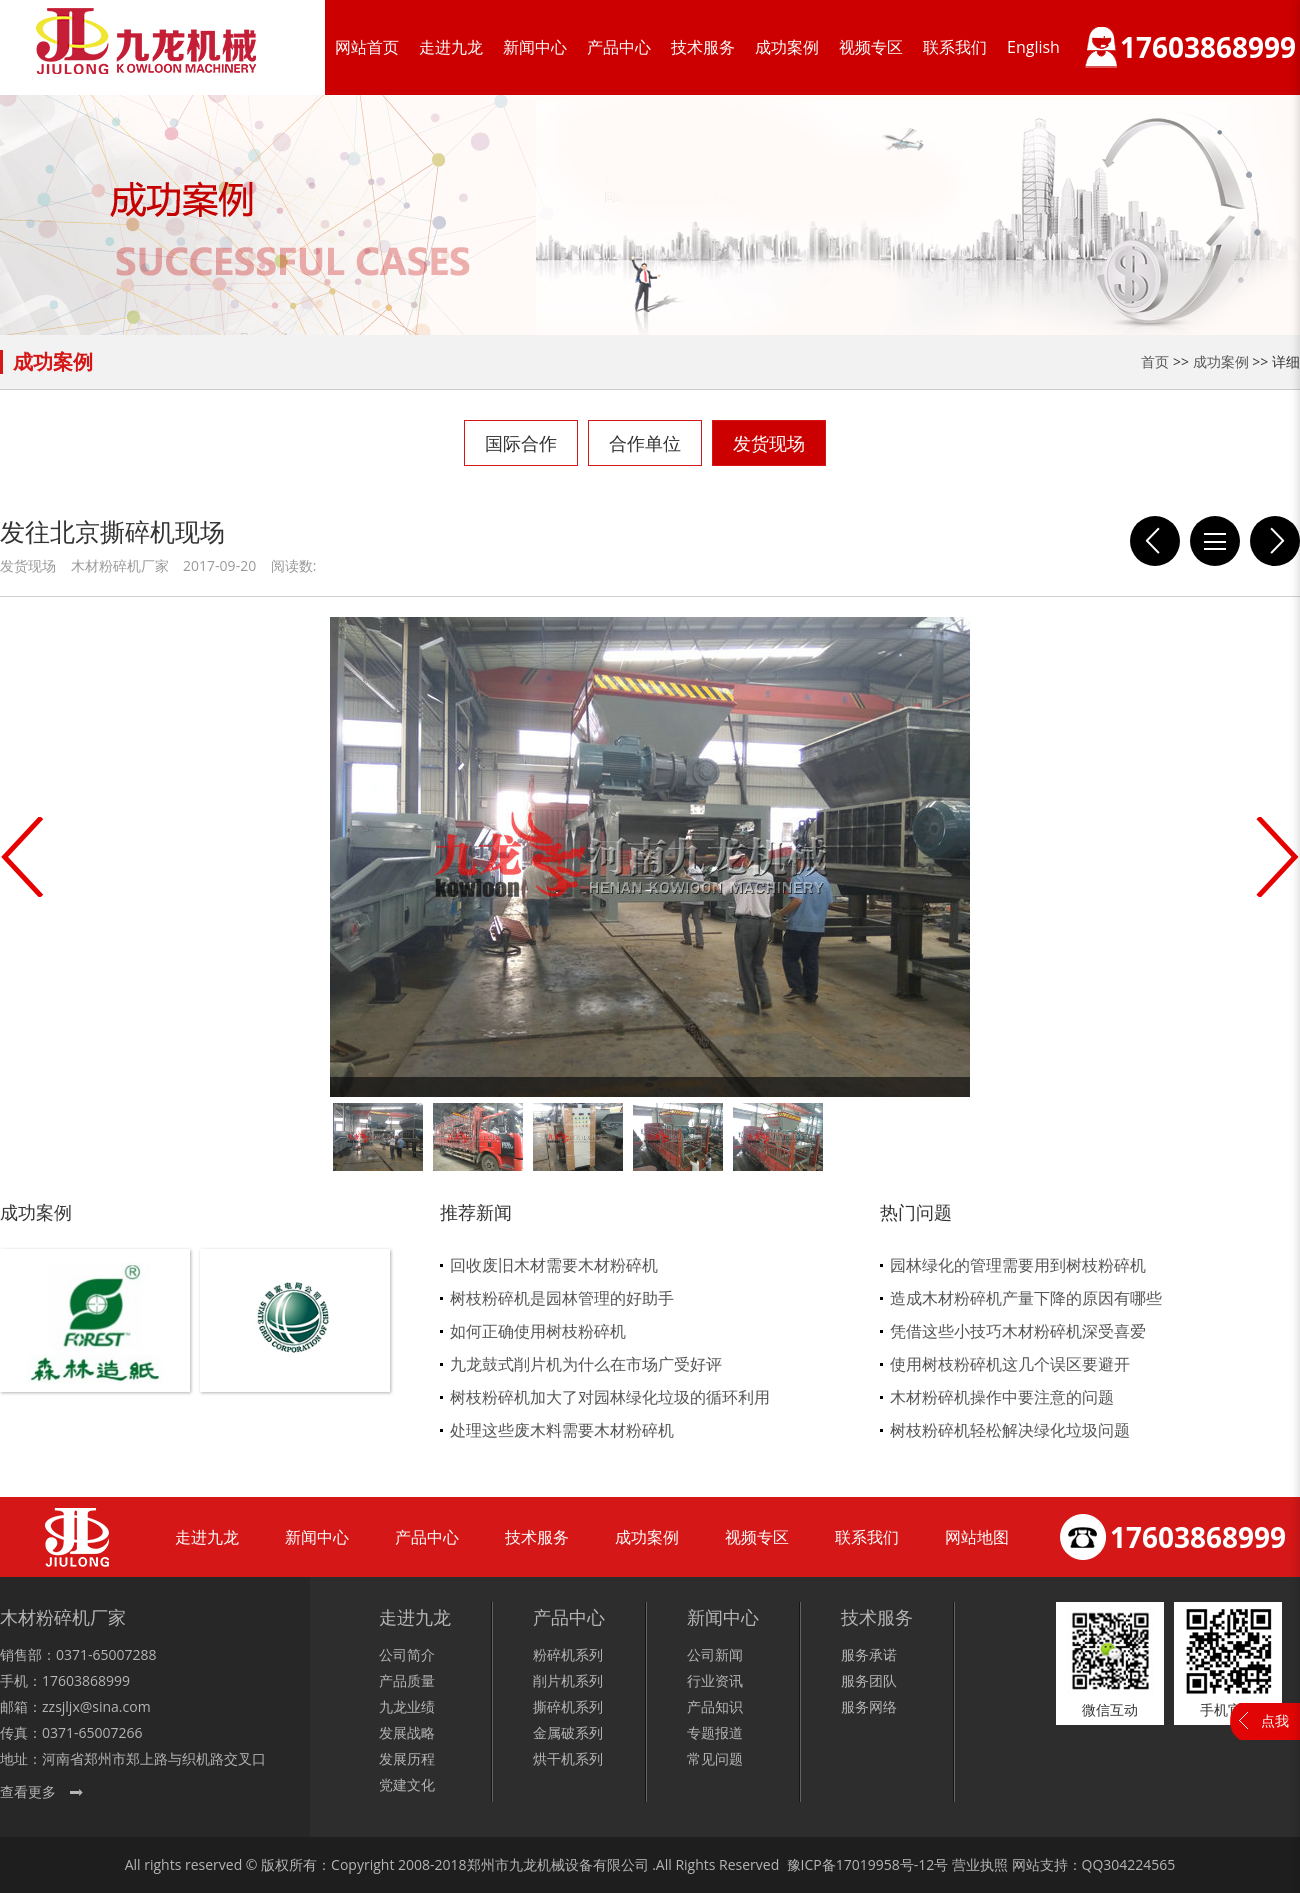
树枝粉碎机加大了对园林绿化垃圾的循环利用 (610, 1397)
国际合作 (521, 443)
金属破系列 (568, 1732)
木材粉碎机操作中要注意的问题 (1002, 1397)
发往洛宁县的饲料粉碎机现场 (1155, 541)
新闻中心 (535, 47)
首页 (1155, 361)
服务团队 (869, 1680)
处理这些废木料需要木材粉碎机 (562, 1430)
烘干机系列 (568, 1758)
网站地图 (977, 1537)
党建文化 (407, 1784)
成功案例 (787, 47)
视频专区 (871, 47)
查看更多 (28, 1791)
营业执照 (980, 1864)
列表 (1215, 541)
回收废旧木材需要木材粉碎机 (554, 1265)
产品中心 (619, 47)
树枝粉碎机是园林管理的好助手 (562, 1298)
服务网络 (869, 1706)
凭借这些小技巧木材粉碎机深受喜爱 (1018, 1331)
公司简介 (407, 1654)
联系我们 (955, 47)
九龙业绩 (407, 1706)
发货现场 (769, 443)
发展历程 (407, 1758)
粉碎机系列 (568, 1654)
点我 (1275, 1720)
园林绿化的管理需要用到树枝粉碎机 (1018, 1265)
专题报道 (715, 1732)
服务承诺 (869, 1654)
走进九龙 (451, 47)
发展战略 (407, 1732)
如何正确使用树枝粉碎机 (538, 1331)
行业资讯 (715, 1680)
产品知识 (715, 1706)
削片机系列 (568, 1680)
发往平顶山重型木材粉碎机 (1275, 541)
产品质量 (407, 1680)
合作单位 (645, 443)
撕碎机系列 (568, 1706)
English (1033, 47)
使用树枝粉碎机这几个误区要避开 (1010, 1364)
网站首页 (367, 47)
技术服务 (703, 47)
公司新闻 (715, 1654)
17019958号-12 (885, 1864)
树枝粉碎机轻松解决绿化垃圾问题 (1010, 1430)
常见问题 (715, 1758)
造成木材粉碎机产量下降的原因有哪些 (1026, 1298)
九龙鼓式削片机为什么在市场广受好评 (586, 1364)
